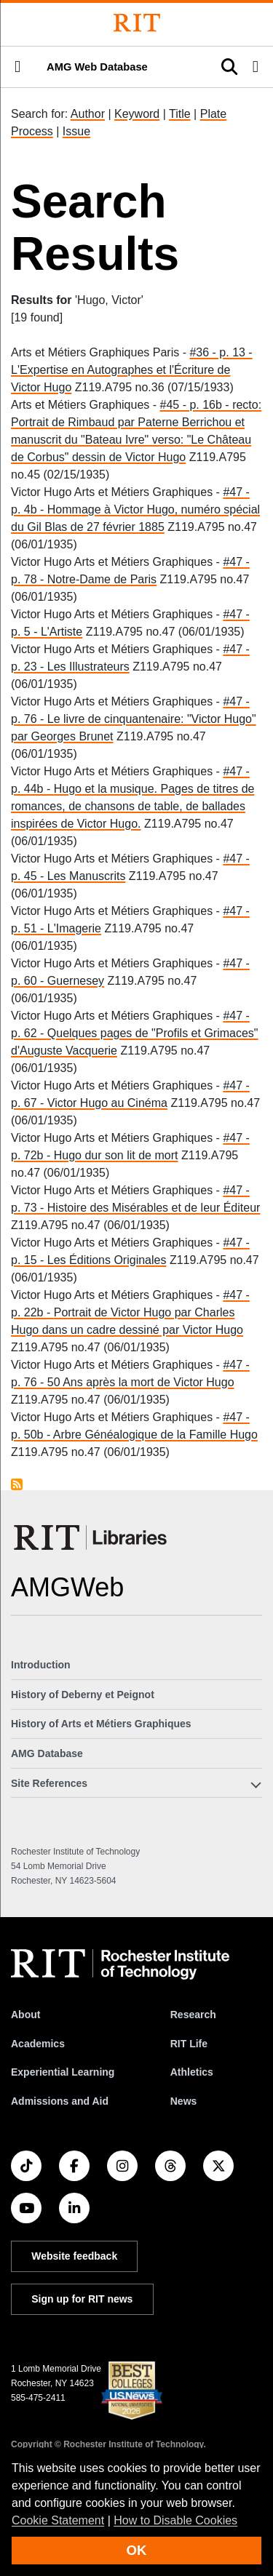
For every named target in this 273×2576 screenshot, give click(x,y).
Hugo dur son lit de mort (116, 1155)
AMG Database (47, 1753)
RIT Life (188, 2043)
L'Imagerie (74, 928)
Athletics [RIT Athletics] (191, 2072)
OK (137, 2550)
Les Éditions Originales (107, 1260)
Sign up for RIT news (81, 2299)
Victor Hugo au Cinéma (107, 1103)
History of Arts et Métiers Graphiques (101, 1723)
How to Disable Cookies (175, 2520)
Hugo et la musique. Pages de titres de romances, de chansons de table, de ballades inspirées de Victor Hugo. (132, 806)
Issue (76, 131)
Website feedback (74, 2256)
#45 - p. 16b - (196, 405)
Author (88, 114)
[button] (17, 67)
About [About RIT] (25, 2014)
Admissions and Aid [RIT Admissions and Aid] (59, 2101)
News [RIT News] (183, 2101)
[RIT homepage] (120, 1964)
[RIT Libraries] (92, 1537)
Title (180, 114)
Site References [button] (49, 1783)
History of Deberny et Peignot (82, 1694)
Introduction (41, 1665)
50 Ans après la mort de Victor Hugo (140, 1382)
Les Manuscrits (86, 876)
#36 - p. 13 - (220, 352)
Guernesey (75, 981)
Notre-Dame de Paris (102, 579)
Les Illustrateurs (88, 666)
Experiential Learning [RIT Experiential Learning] (62, 2072)
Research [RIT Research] (193, 2014)
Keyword (136, 114)
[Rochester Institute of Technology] (137, 23)
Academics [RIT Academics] (38, 2043)
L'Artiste (61, 631)
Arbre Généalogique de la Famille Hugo (155, 1434)
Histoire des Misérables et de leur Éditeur (154, 1207)
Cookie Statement (58, 2520)
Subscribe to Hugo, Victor (17, 1484)
